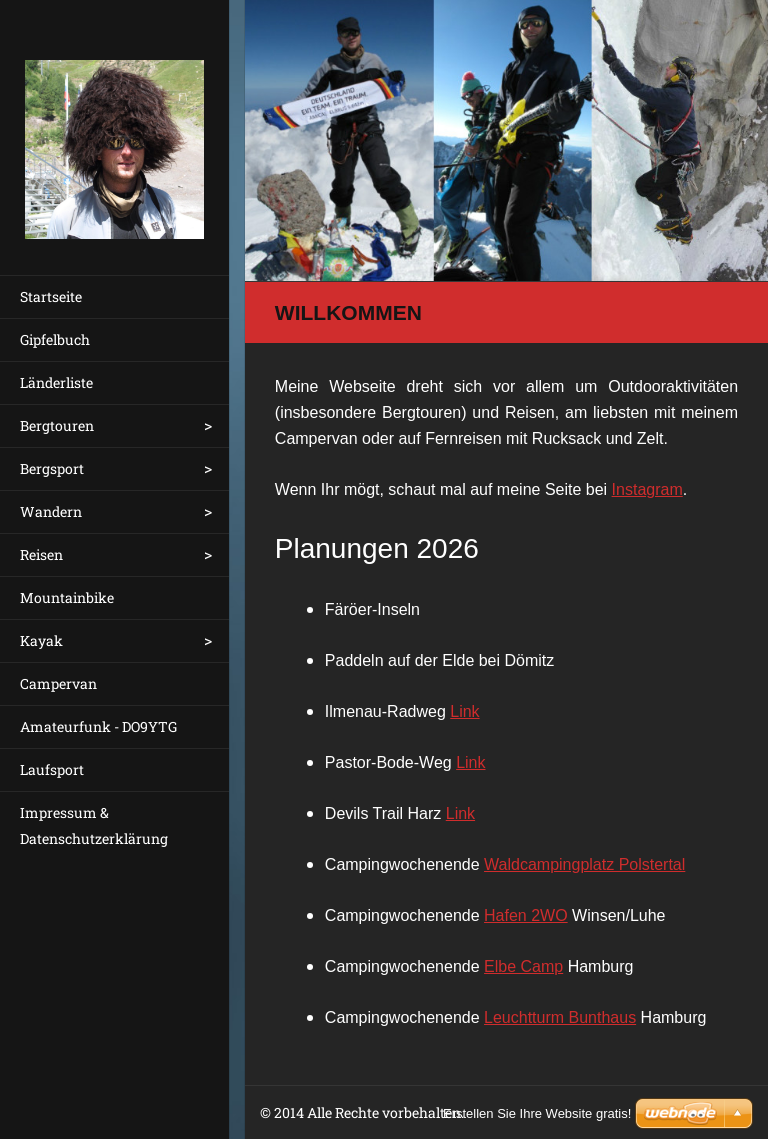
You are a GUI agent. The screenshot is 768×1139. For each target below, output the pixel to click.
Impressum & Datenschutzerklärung (94, 825)
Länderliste (56, 382)
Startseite (51, 296)
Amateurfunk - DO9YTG (98, 726)
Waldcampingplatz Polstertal (584, 864)
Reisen (41, 554)
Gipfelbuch (55, 339)
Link (464, 711)
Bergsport (52, 468)
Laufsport (52, 769)
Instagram (647, 489)
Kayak (41, 640)
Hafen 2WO (526, 915)
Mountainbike (67, 597)
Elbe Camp (523, 966)
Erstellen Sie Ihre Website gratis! (537, 1113)
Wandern (51, 511)
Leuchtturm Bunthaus (560, 1017)
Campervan (58, 683)
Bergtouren (57, 425)
